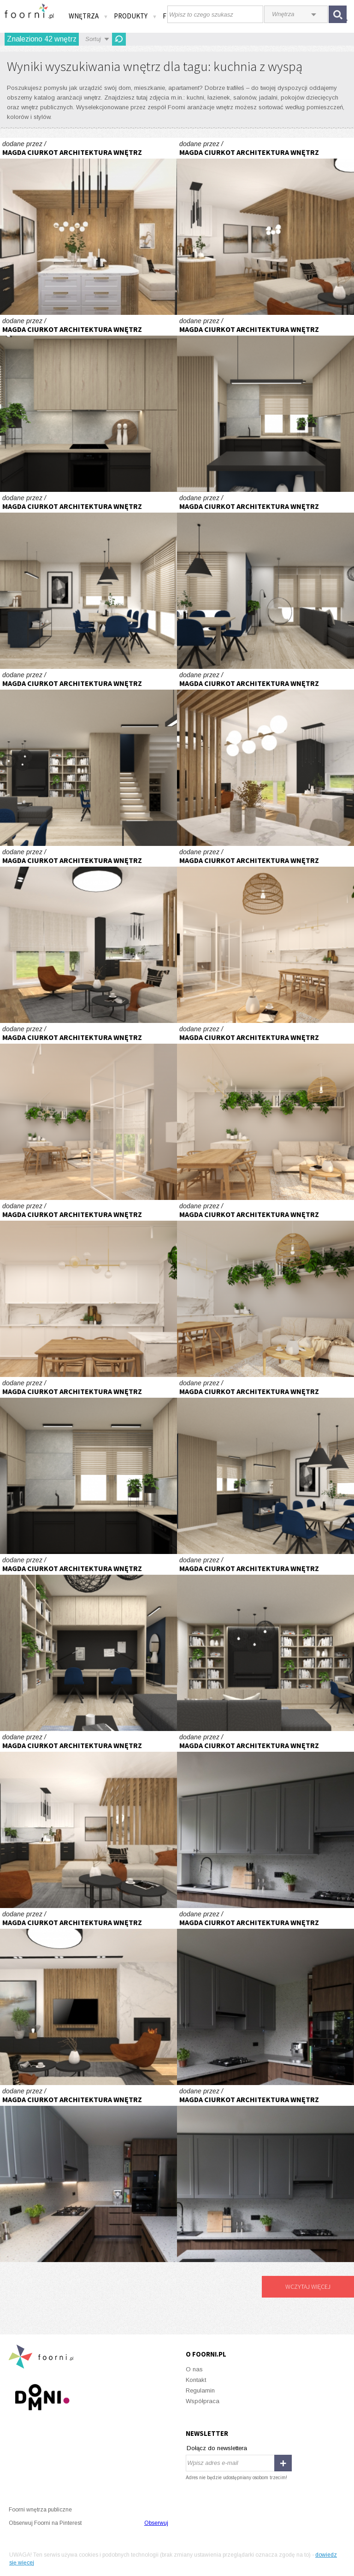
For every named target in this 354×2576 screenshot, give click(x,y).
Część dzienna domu (88, 403)
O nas (194, 2369)
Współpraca (202, 2401)
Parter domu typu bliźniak (88, 226)
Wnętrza (88, 16)
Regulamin (200, 2390)
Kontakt (196, 2379)
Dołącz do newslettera (217, 2448)
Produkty (135, 16)
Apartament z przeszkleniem (265, 934)
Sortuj (93, 38)
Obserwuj (156, 2523)
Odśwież (119, 39)
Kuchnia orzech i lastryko (265, 1819)
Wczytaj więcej (307, 2286)
